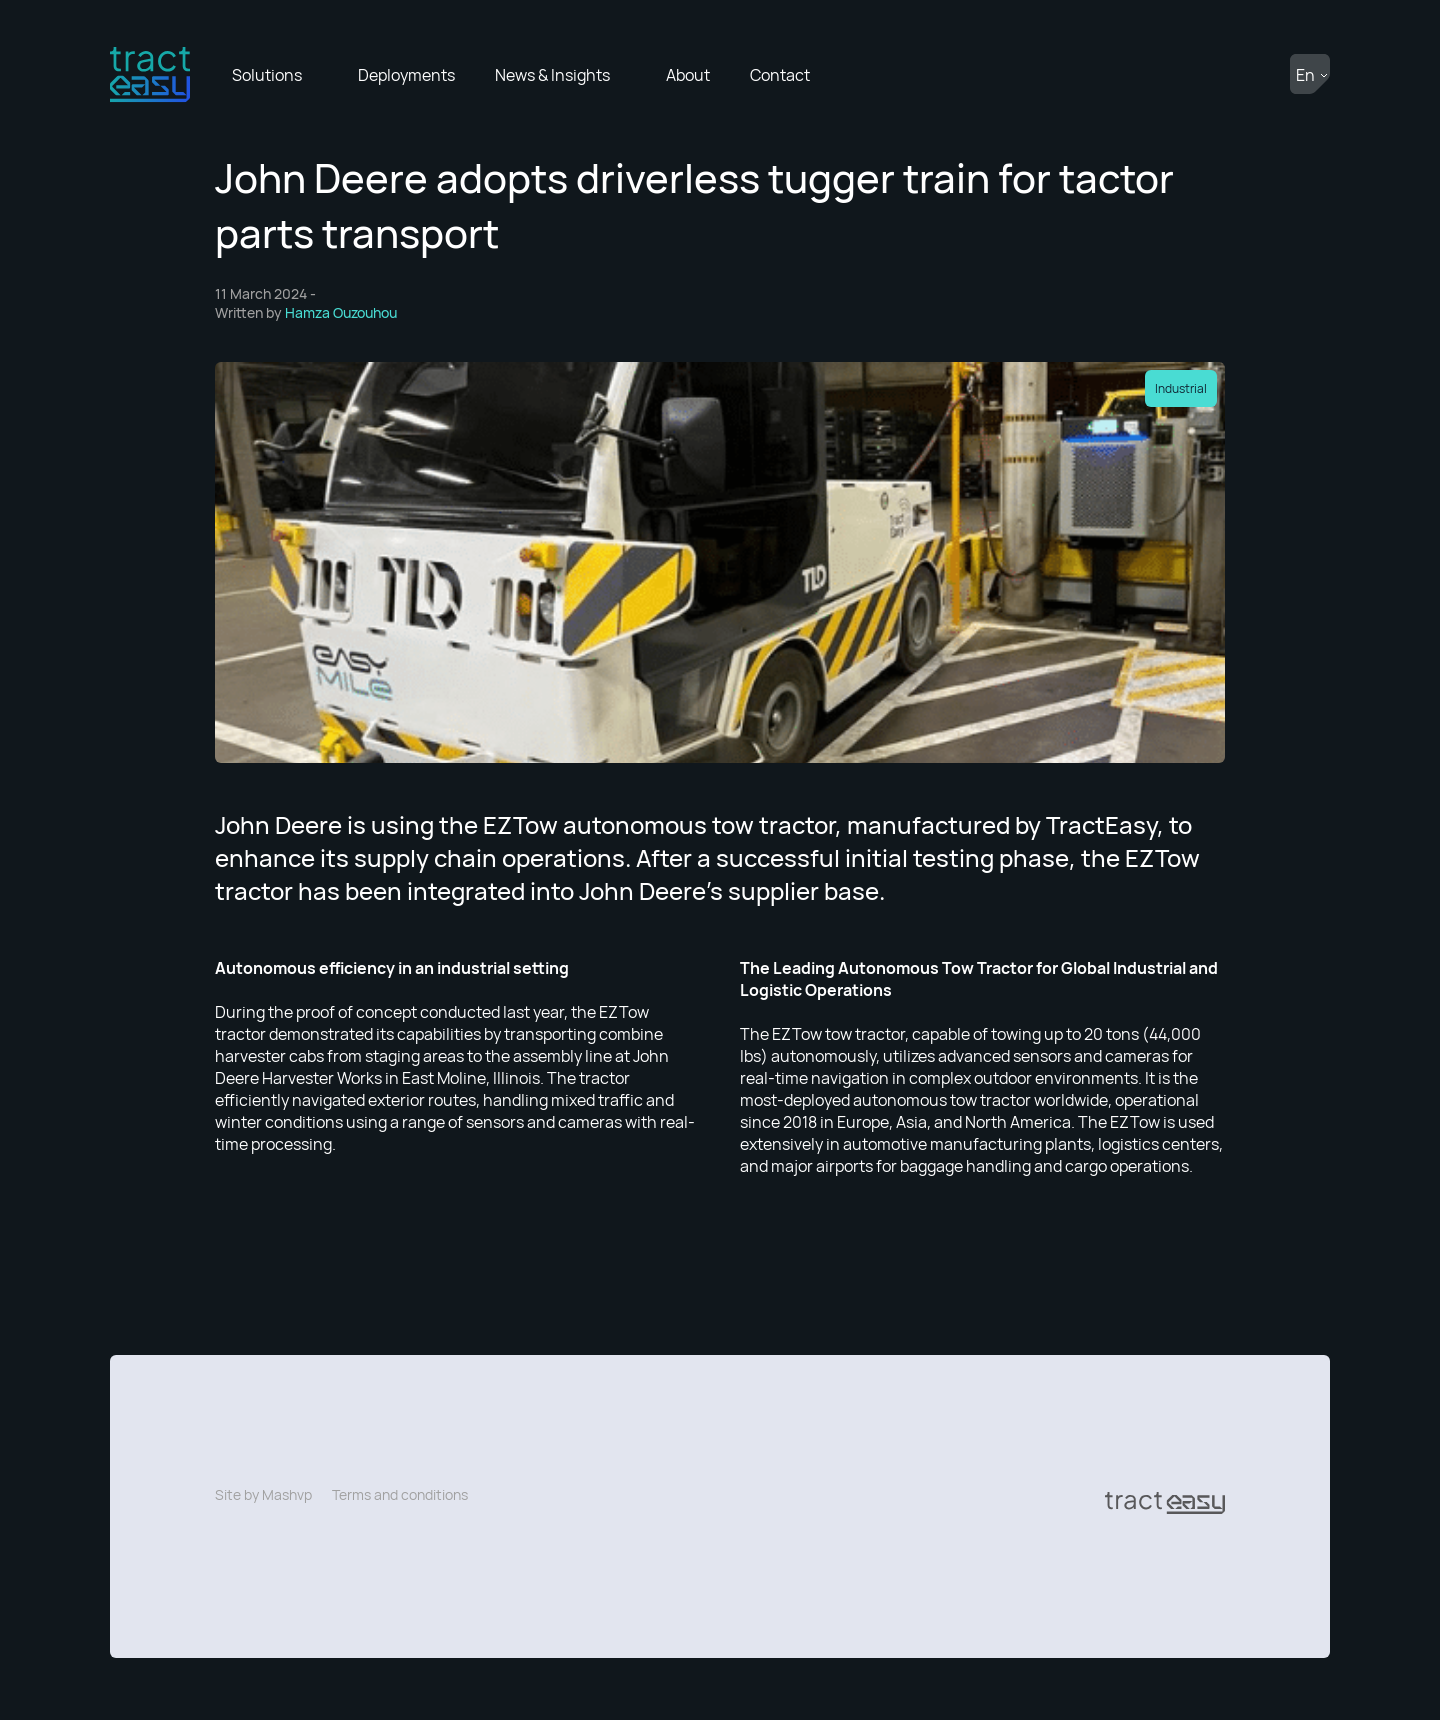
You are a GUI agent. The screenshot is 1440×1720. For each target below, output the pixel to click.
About (688, 75)
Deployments (406, 75)
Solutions (267, 75)
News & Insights (552, 75)
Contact (780, 75)
